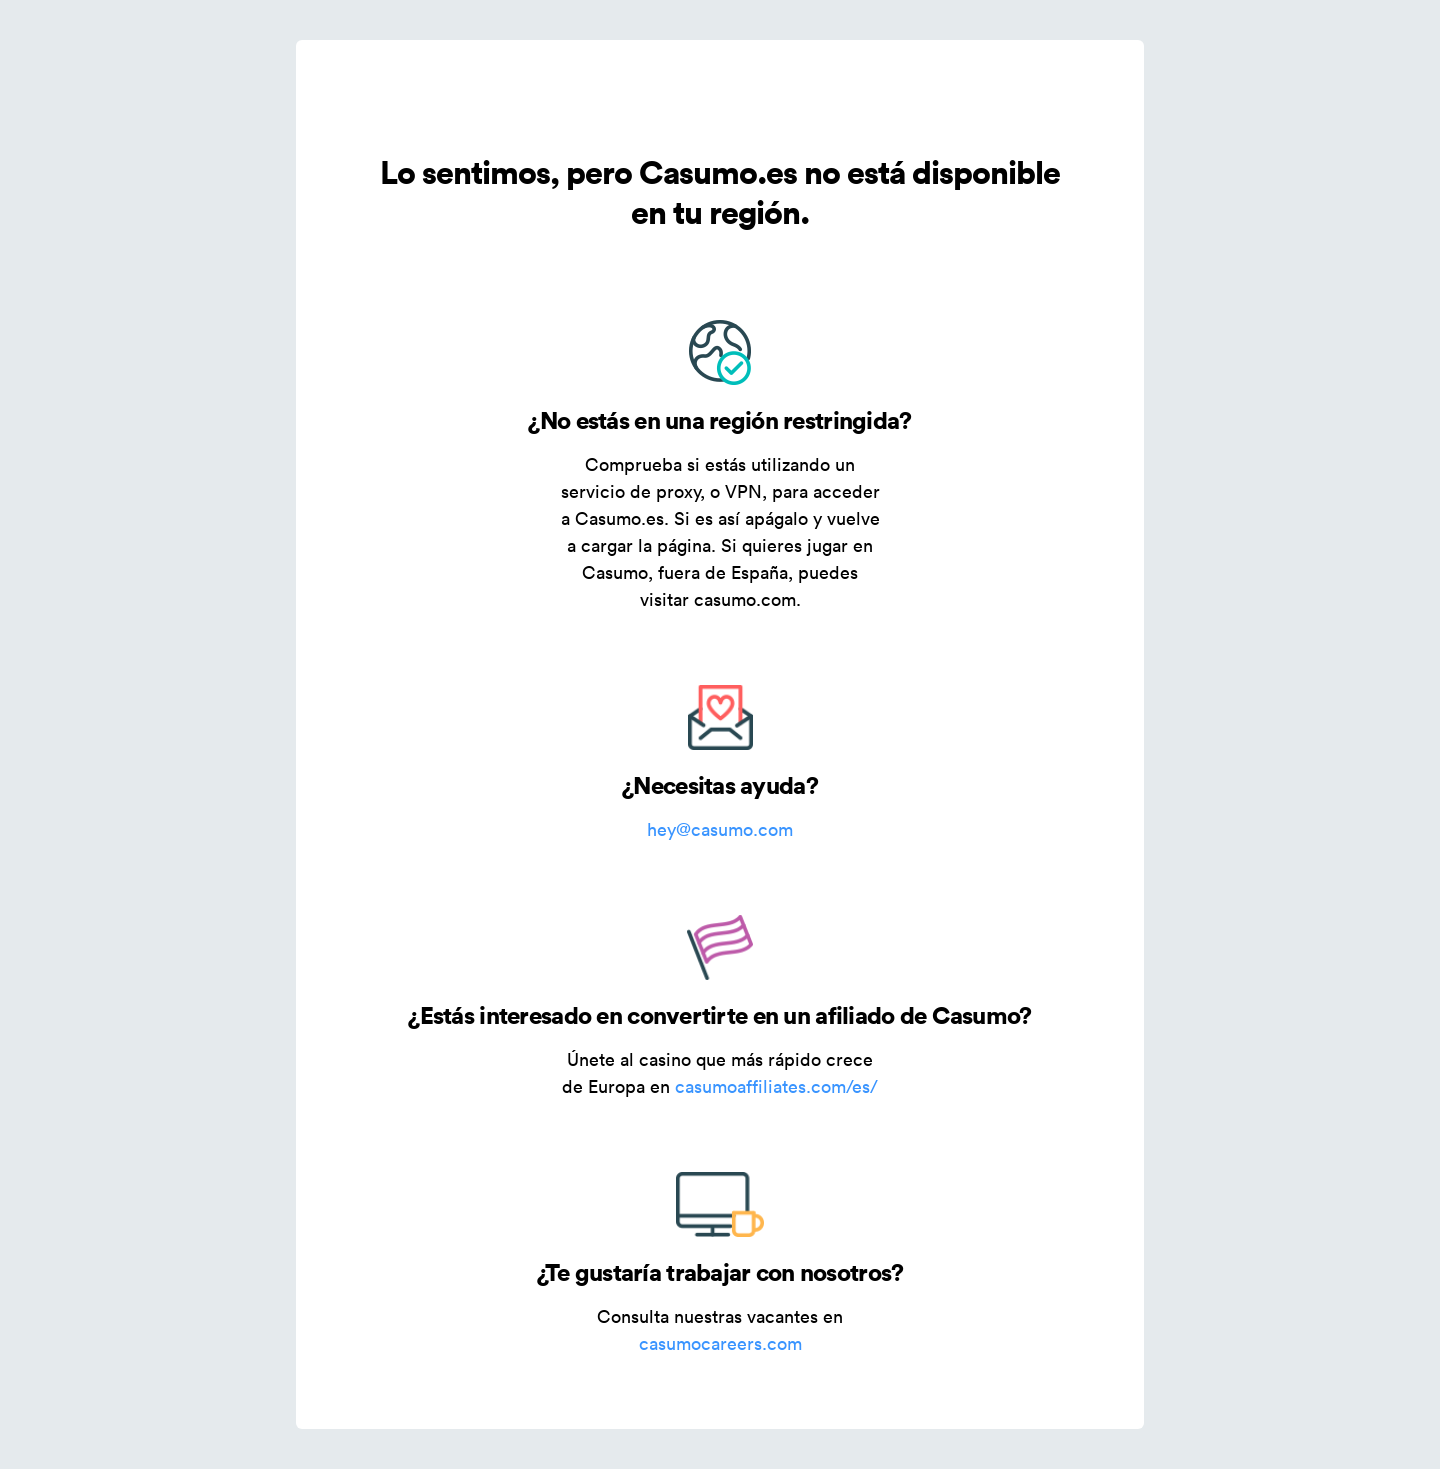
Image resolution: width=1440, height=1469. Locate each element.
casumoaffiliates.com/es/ (776, 1086)
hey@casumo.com (720, 829)
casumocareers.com (720, 1343)
